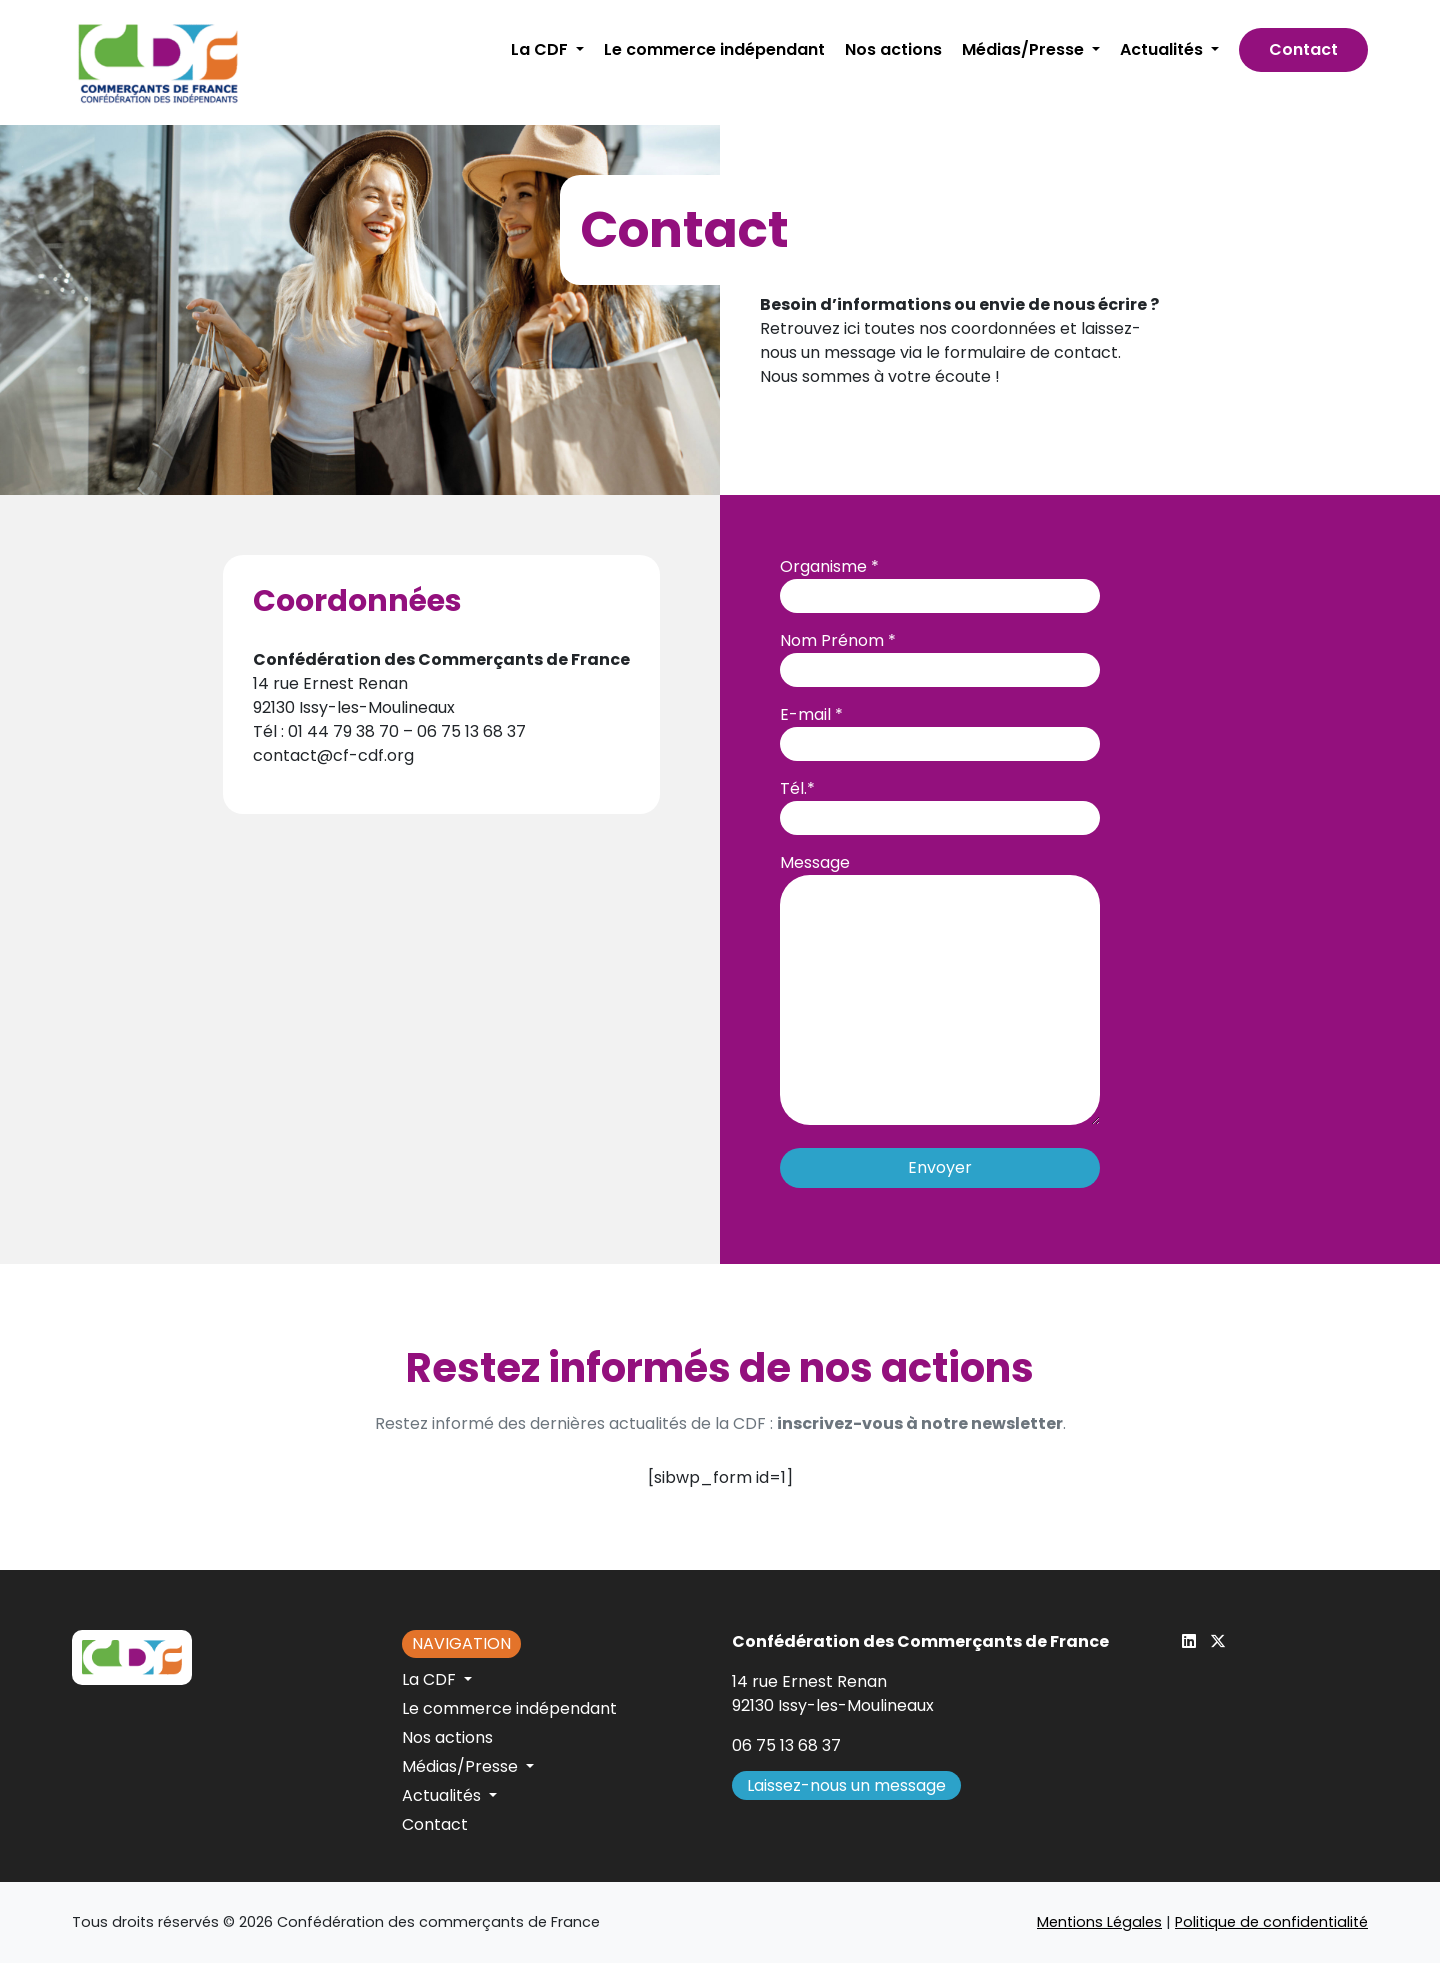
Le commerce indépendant (714, 49)
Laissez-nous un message (846, 1785)
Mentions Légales (1099, 1922)
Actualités (1163, 49)
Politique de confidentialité (1271, 1922)
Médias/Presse (1025, 49)
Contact (1303, 49)
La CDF (541, 49)
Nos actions (893, 49)
